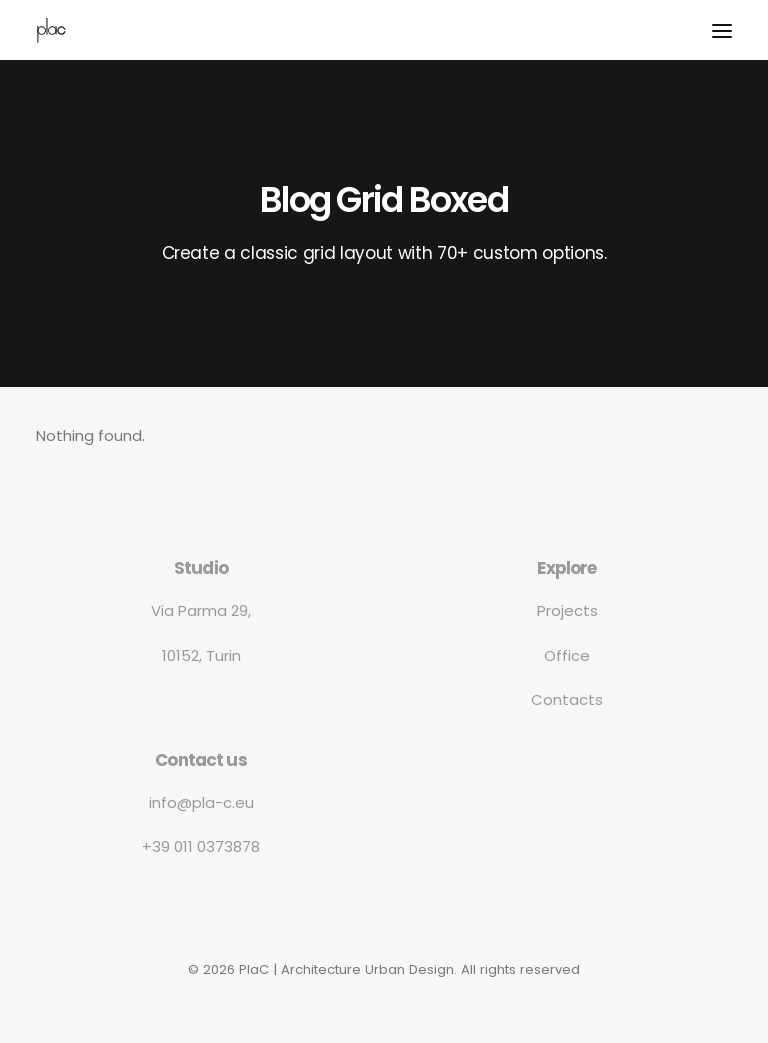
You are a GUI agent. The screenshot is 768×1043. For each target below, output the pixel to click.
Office (567, 655)
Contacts (567, 699)
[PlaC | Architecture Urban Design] (51, 30)
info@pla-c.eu (201, 802)
